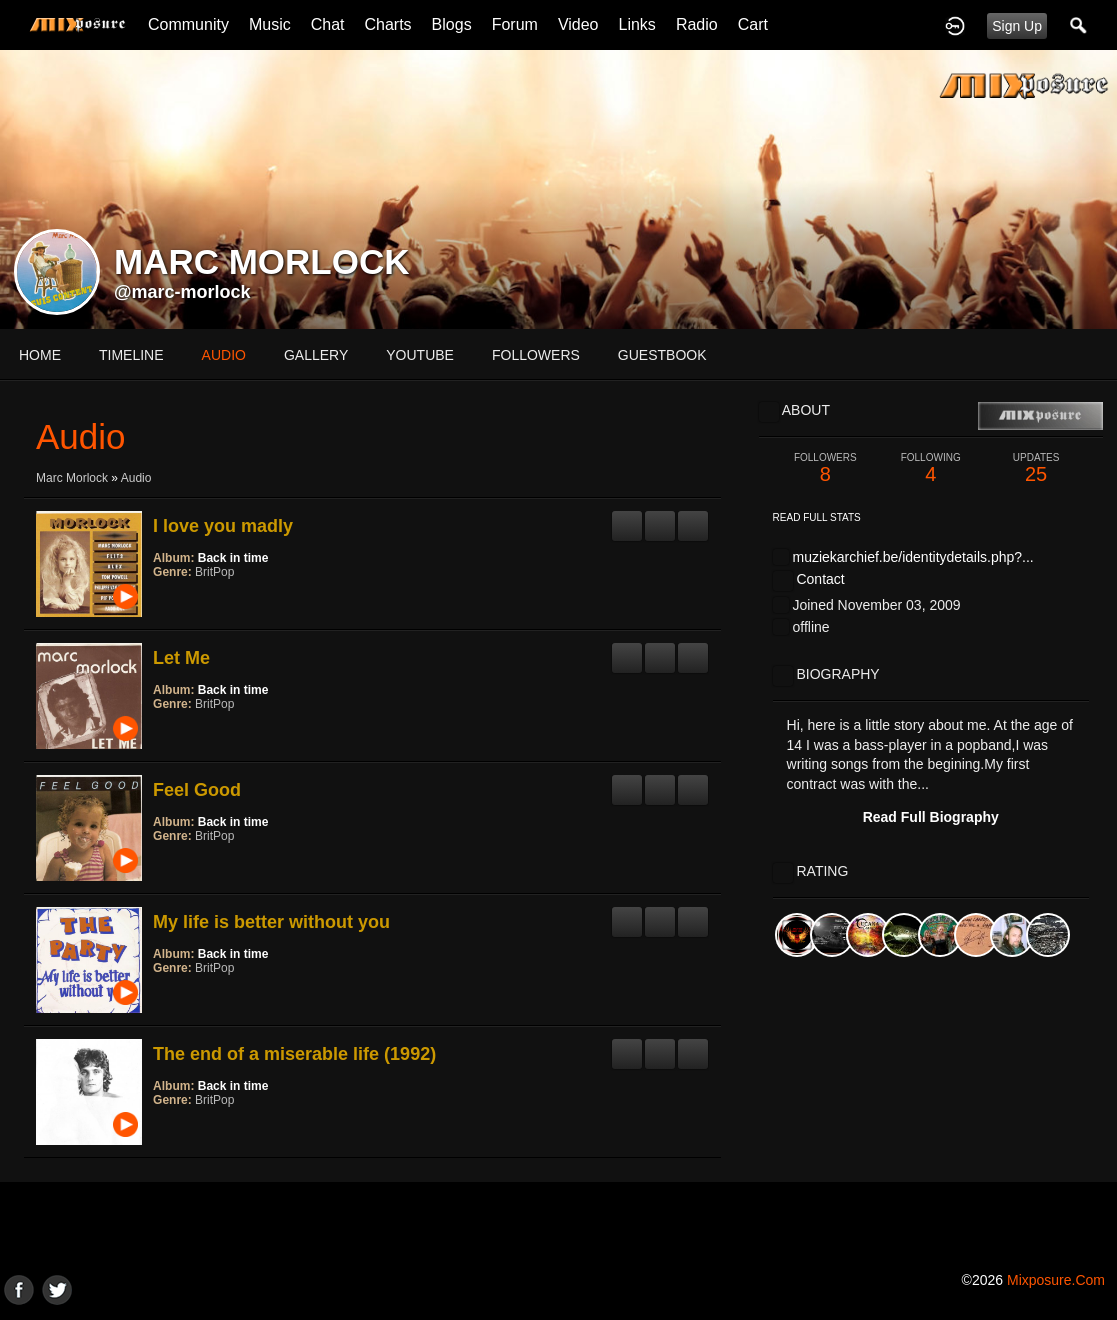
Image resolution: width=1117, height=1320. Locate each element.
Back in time (233, 558)
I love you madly (223, 526)
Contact (820, 579)
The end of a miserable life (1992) (294, 1054)
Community (188, 24)
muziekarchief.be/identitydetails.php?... (912, 557)
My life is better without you (271, 922)
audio (224, 355)
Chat (328, 24)
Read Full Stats (817, 517)
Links (637, 24)
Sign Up (1017, 26)
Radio (697, 24)
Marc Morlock (72, 478)
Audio (136, 478)
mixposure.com (1056, 1280)
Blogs (452, 24)
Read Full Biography (931, 817)
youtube (420, 355)
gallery (316, 355)
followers (536, 355)
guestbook (662, 355)
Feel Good (197, 790)
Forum (515, 24)
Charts (387, 24)
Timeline (131, 355)
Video (578, 24)
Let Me (181, 658)
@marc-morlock (182, 292)
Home (40, 355)
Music (270, 24)
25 (1035, 468)
